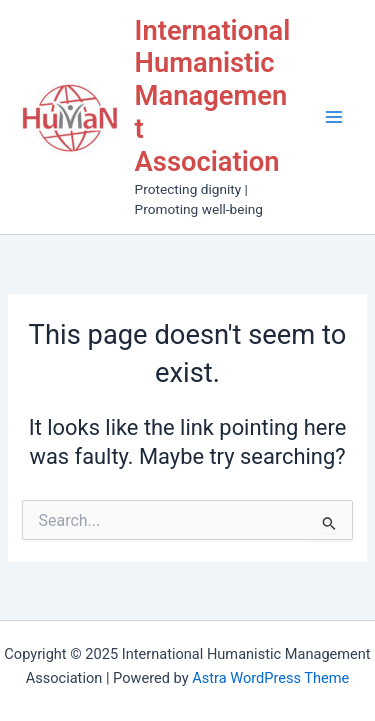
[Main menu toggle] (334, 117)
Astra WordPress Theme (270, 678)
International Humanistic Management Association (213, 96)
